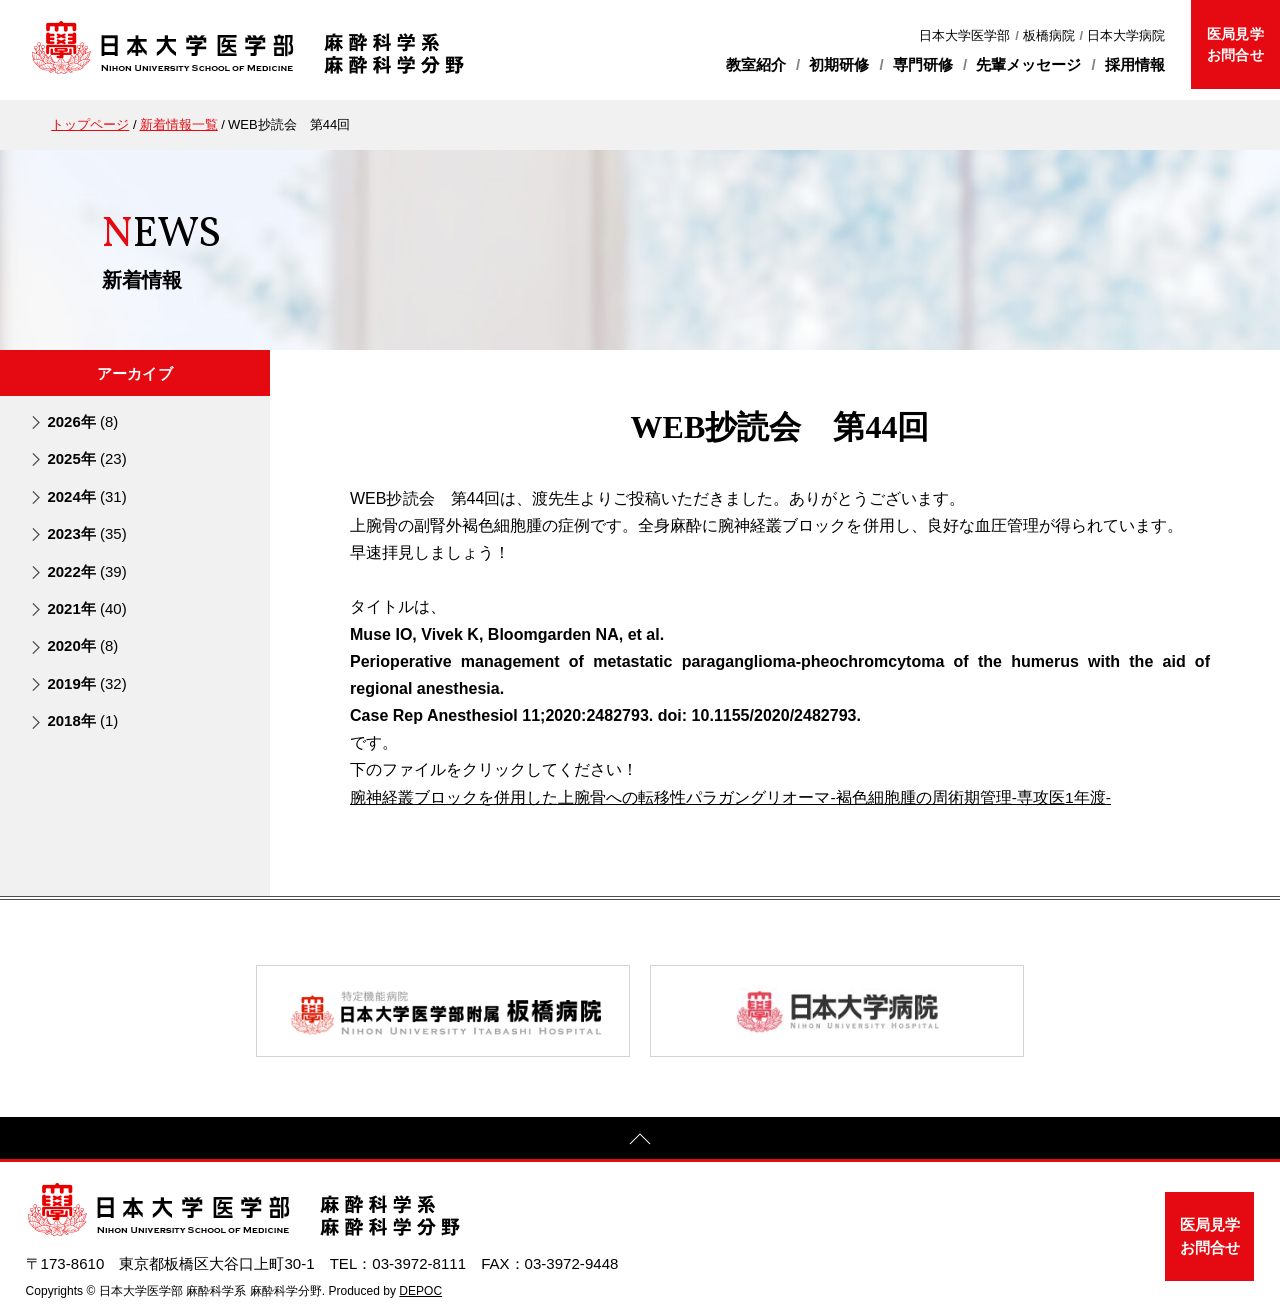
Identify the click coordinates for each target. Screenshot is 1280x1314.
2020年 (82, 645)
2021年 (86, 608)
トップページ (90, 124)
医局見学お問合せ (1235, 44)
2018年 (82, 720)
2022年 (86, 571)
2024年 (86, 496)
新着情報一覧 (179, 124)
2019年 (86, 683)
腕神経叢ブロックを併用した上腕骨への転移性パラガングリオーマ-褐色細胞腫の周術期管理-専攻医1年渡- (731, 797)
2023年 (86, 533)
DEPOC (420, 1290)
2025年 (86, 458)
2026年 (82, 421)
